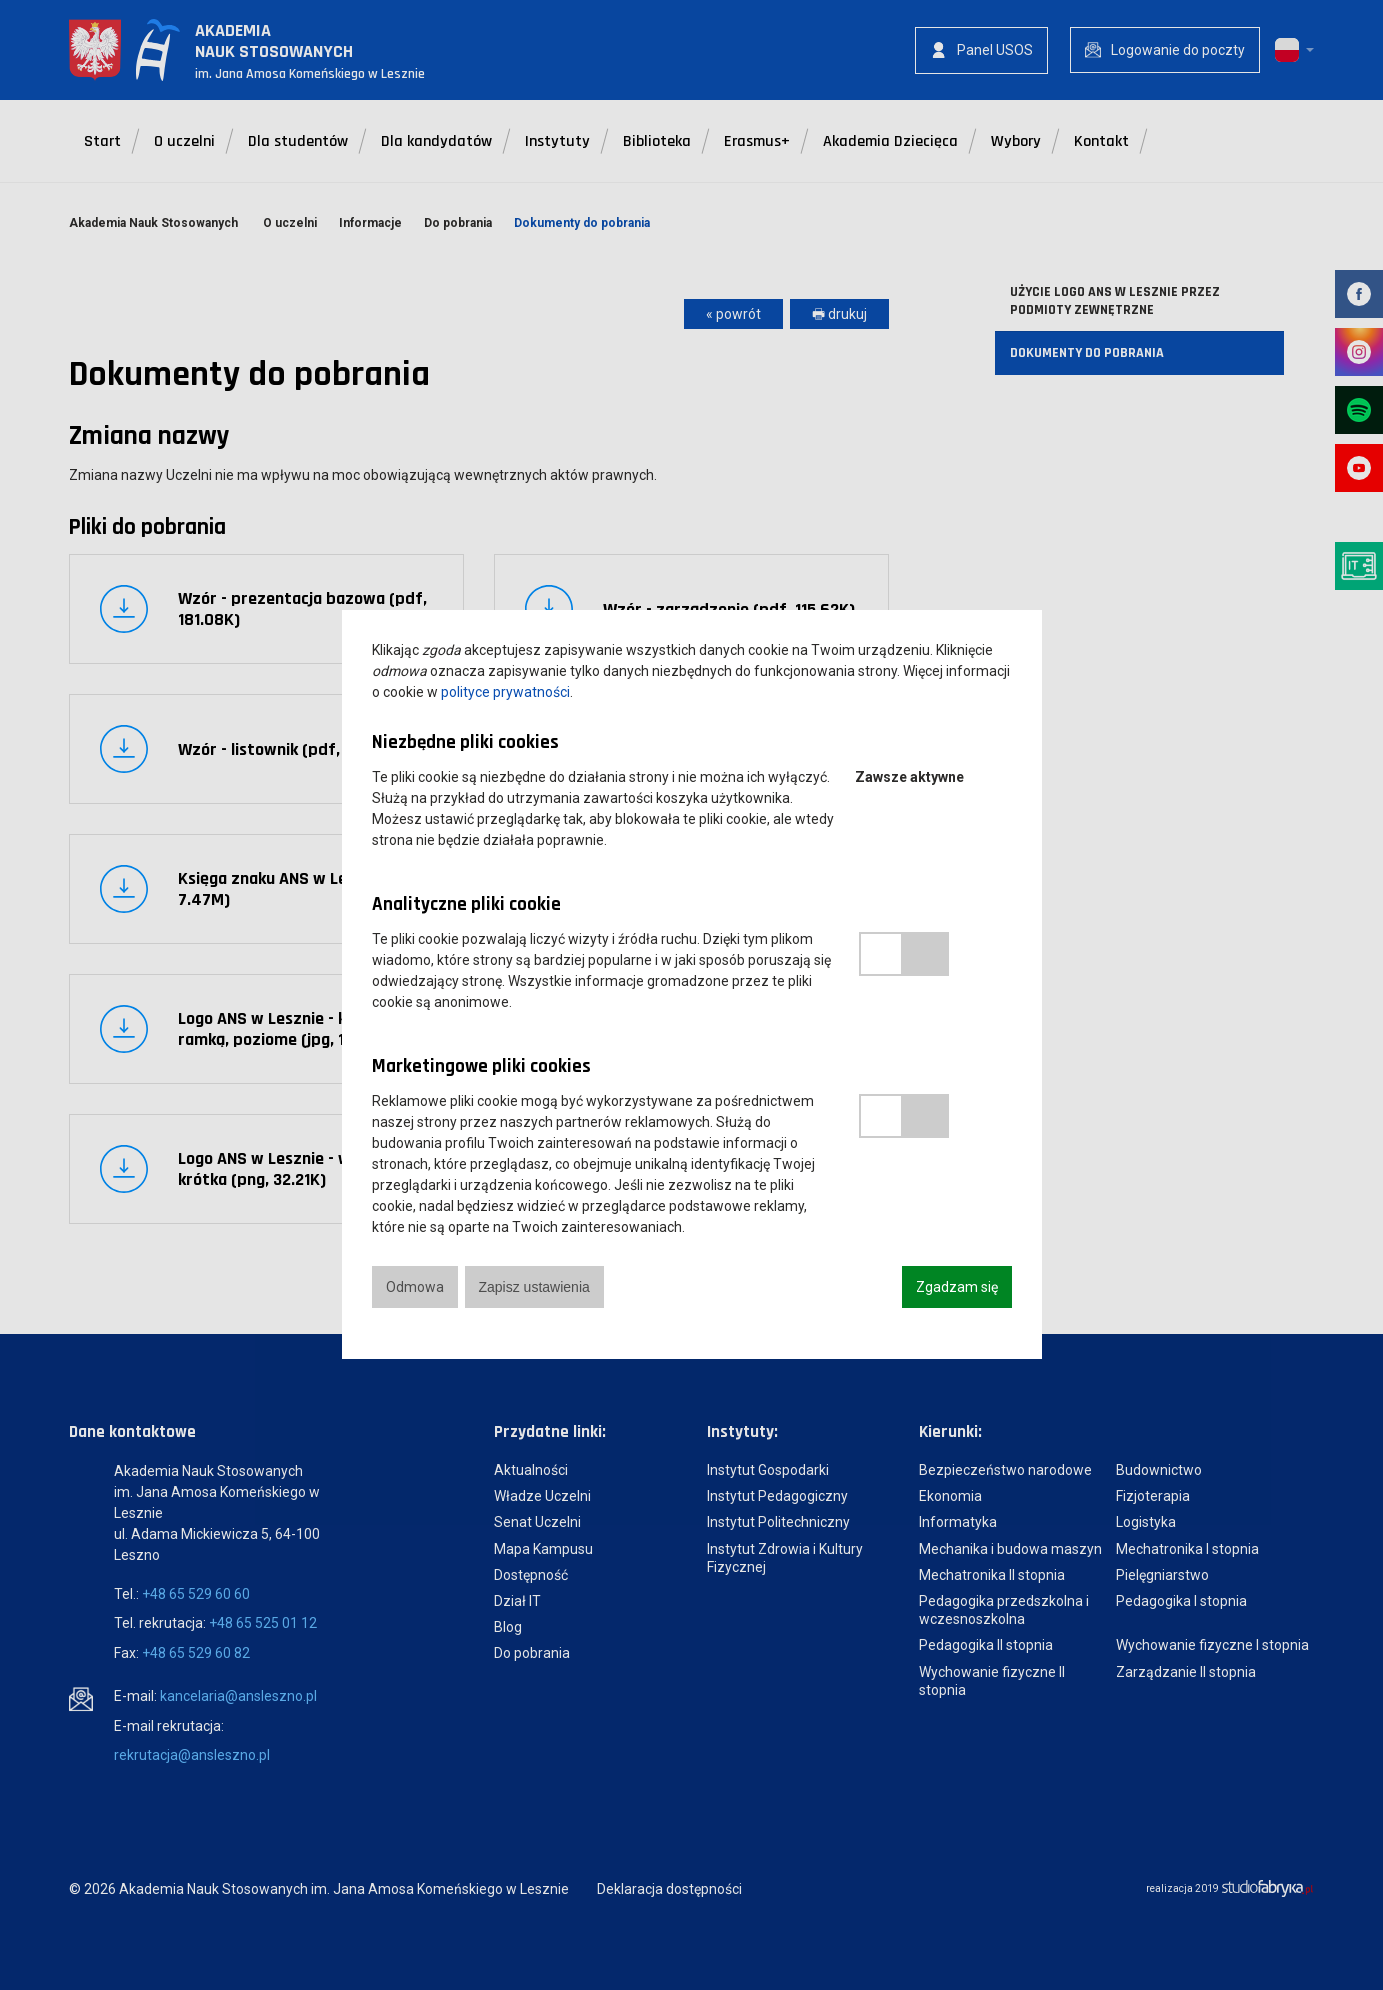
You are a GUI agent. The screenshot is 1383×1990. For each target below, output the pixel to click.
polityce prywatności (505, 692)
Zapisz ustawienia (534, 1287)
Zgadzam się (957, 1287)
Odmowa (415, 1287)
